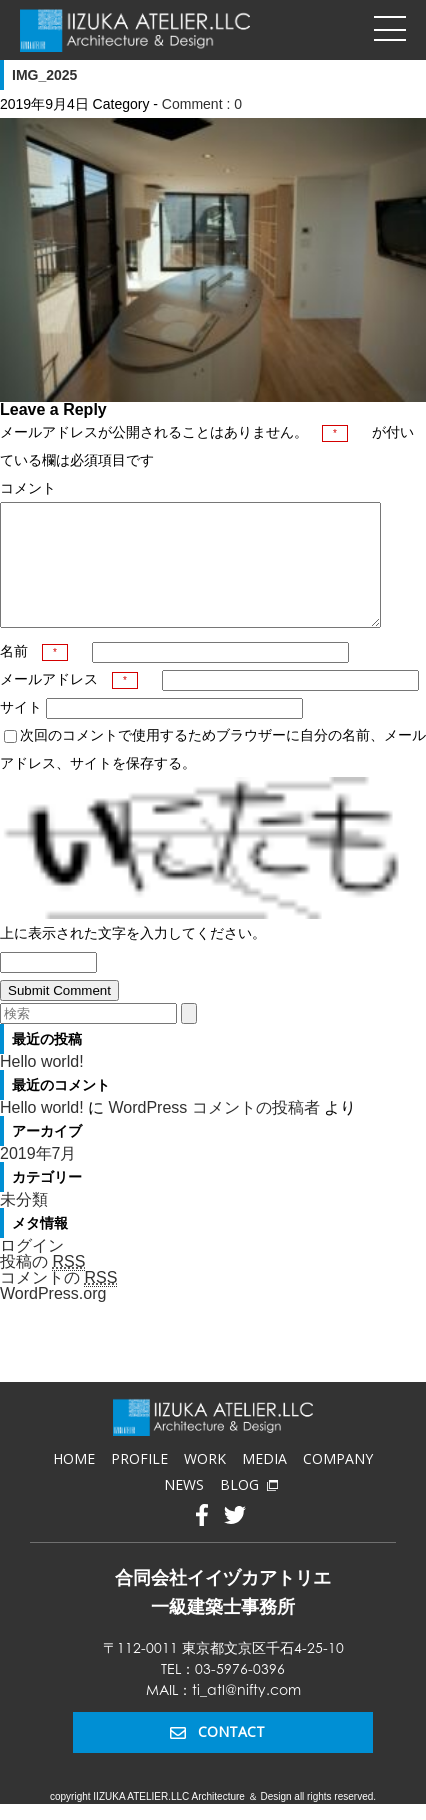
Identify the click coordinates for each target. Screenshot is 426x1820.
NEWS (184, 1508)
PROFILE (139, 1482)
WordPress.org (53, 1317)
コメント (28, 488)
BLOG (249, 1508)
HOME (74, 1482)
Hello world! (42, 1085)
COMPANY (338, 1482)
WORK (205, 1482)
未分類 (24, 1223)
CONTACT (217, 1755)
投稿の (42, 1286)
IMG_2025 (44, 75)
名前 (34, 675)
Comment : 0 (202, 104)
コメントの (58, 1302)
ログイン (32, 1269)
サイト (21, 731)
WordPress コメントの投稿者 (213, 1131)
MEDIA (264, 1482)
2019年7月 (38, 1177)
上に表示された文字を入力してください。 (133, 957)
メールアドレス (69, 703)
